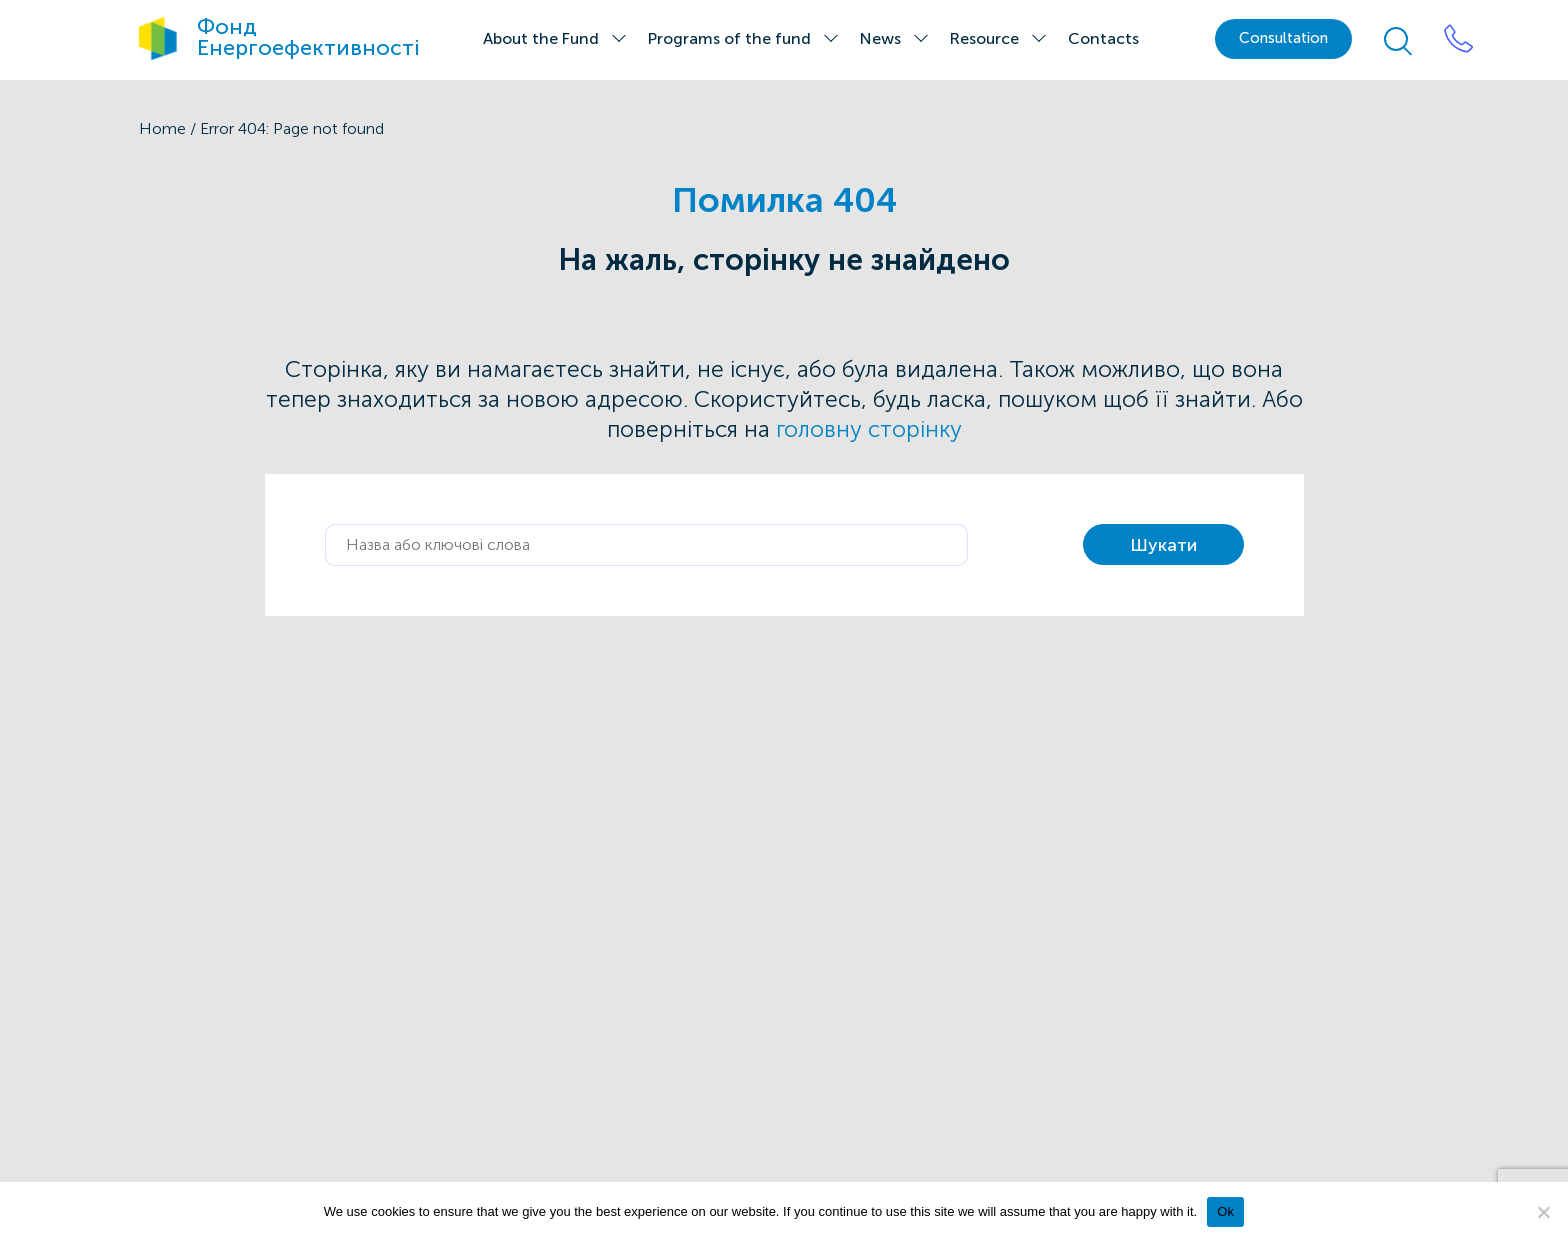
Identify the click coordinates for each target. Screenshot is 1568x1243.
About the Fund (541, 38)
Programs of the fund (729, 38)
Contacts (1103, 38)
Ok (1225, 1211)
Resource (984, 38)
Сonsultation (1283, 38)
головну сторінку (869, 429)
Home (162, 128)
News (880, 38)
